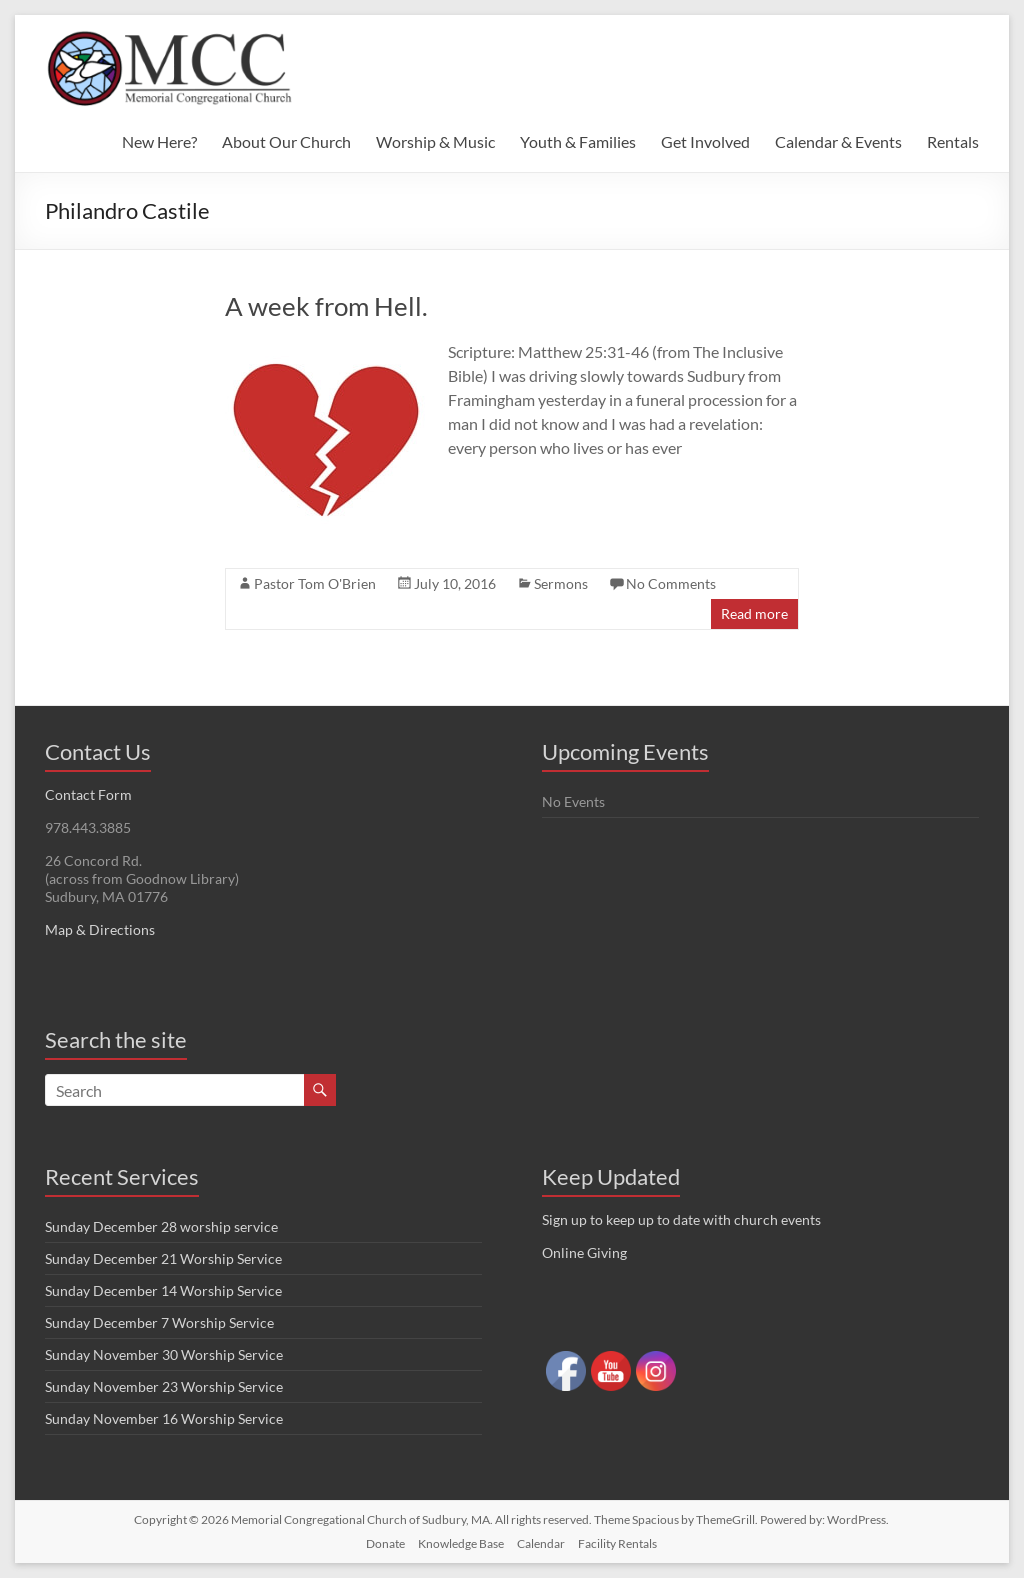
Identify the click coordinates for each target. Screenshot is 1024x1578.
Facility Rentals (617, 1543)
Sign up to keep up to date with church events (681, 1219)
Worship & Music (435, 141)
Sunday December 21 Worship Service (163, 1258)
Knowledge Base (461, 1543)
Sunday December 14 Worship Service (163, 1290)
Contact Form (88, 794)
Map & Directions (100, 929)
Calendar (541, 1543)
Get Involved (705, 141)
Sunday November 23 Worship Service (164, 1386)
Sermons (561, 583)
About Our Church (286, 141)
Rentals (953, 141)
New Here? (159, 141)
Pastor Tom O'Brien (315, 583)
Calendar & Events (838, 141)
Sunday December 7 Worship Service (159, 1322)
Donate (385, 1543)
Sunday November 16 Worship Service (164, 1418)
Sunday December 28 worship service (161, 1226)
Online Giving (584, 1252)
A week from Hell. (326, 306)
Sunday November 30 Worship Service (164, 1354)
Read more (754, 613)
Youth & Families (578, 141)
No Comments (671, 583)
